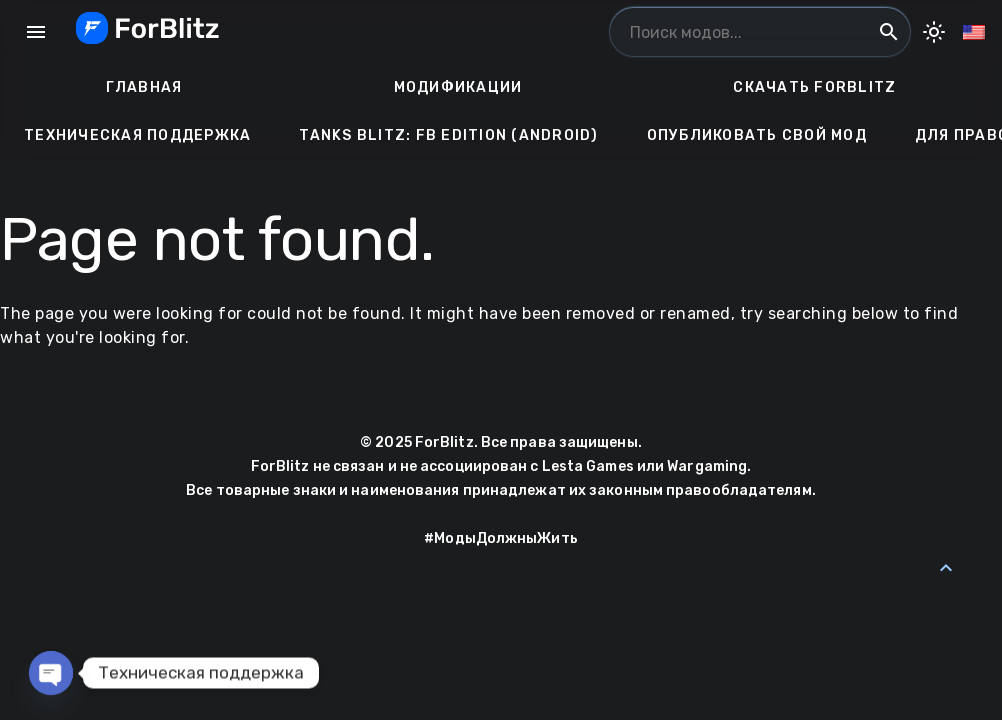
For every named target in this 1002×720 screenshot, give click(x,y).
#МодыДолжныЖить (501, 538)
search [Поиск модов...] (889, 32)
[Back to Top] (946, 568)
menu (36, 32)
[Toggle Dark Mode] (934, 32)
